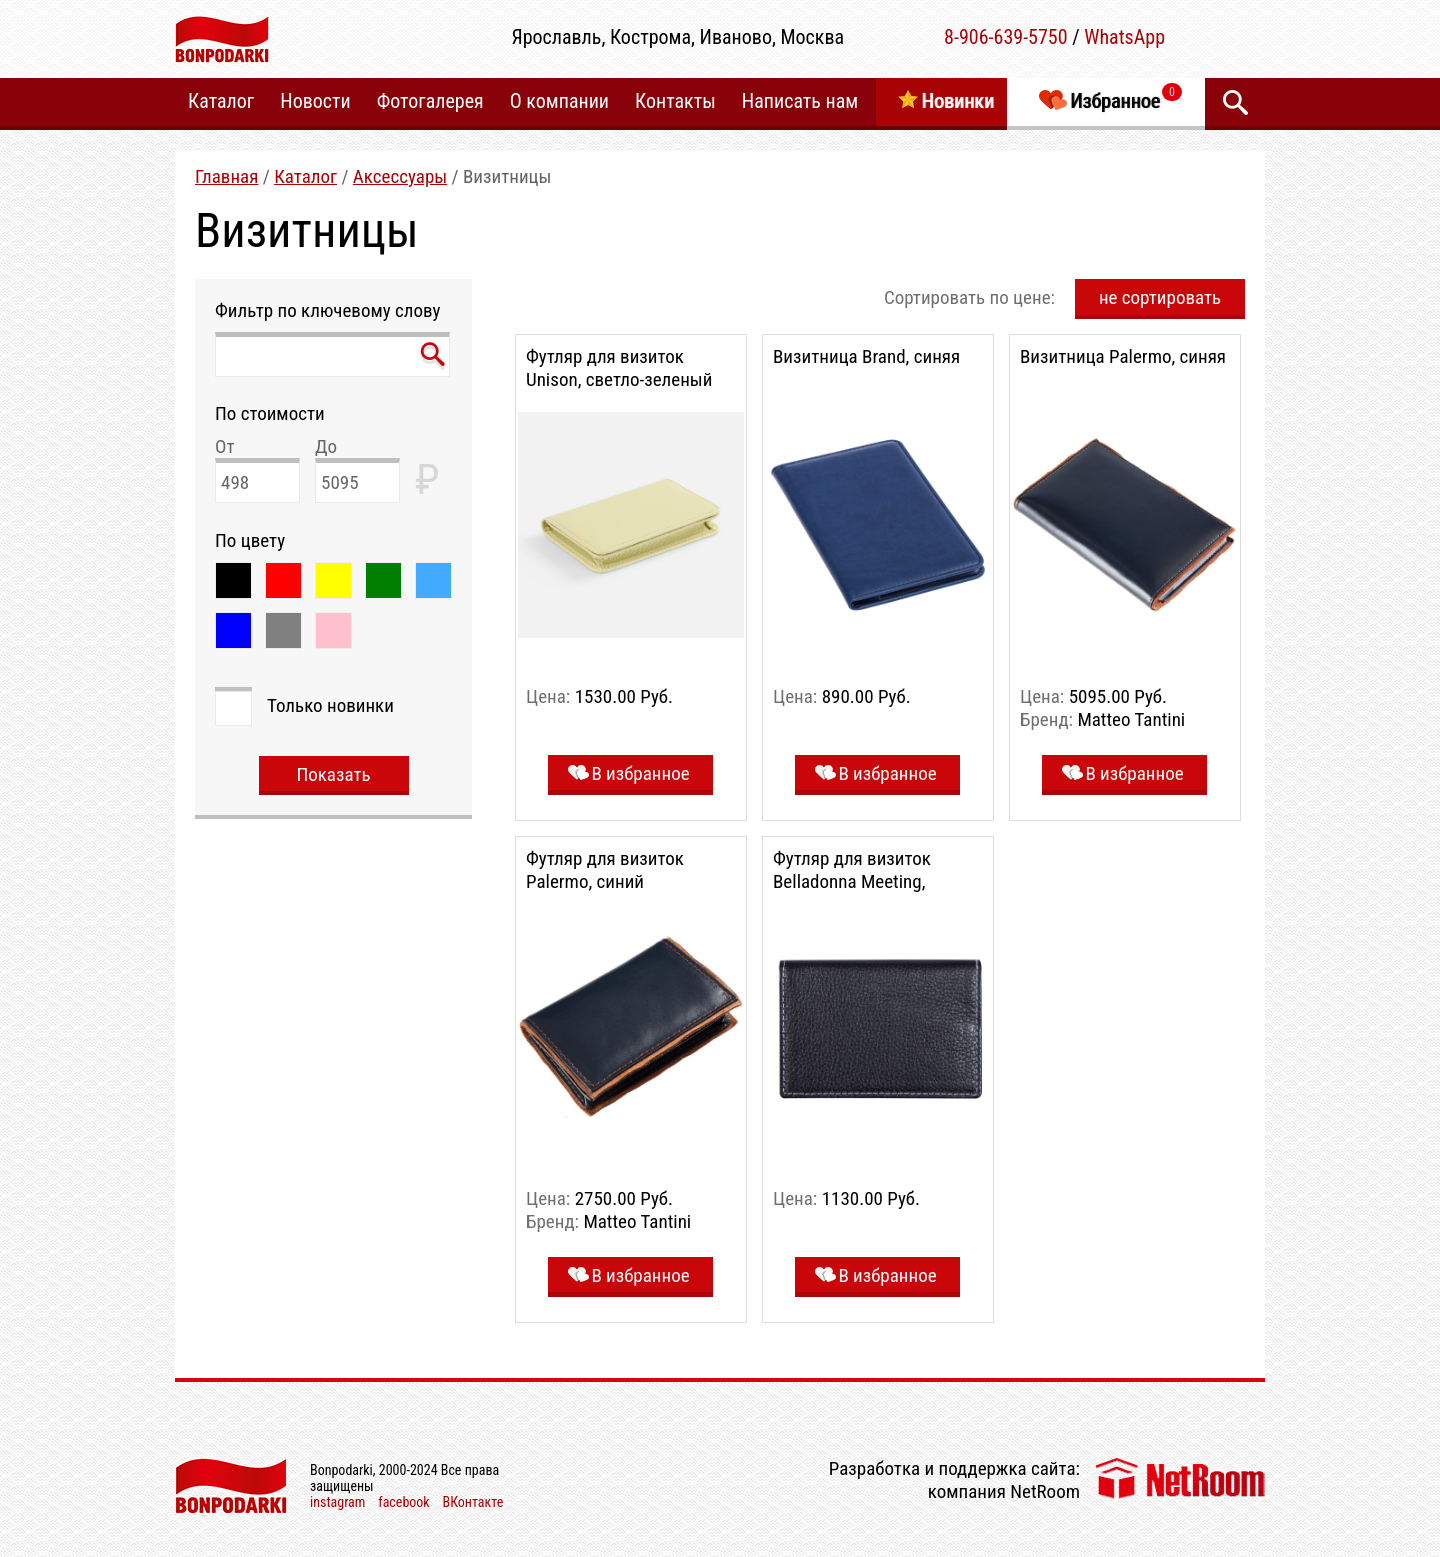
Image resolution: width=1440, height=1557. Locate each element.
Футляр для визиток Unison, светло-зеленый (619, 368)
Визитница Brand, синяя (866, 356)
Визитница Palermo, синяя (1123, 356)
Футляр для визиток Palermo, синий (605, 870)
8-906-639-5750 (1006, 37)
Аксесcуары (400, 176)
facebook (403, 1502)
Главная (226, 176)
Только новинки (330, 705)
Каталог (305, 176)
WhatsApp (1124, 37)
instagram (337, 1502)
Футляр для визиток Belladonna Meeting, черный (852, 881)
